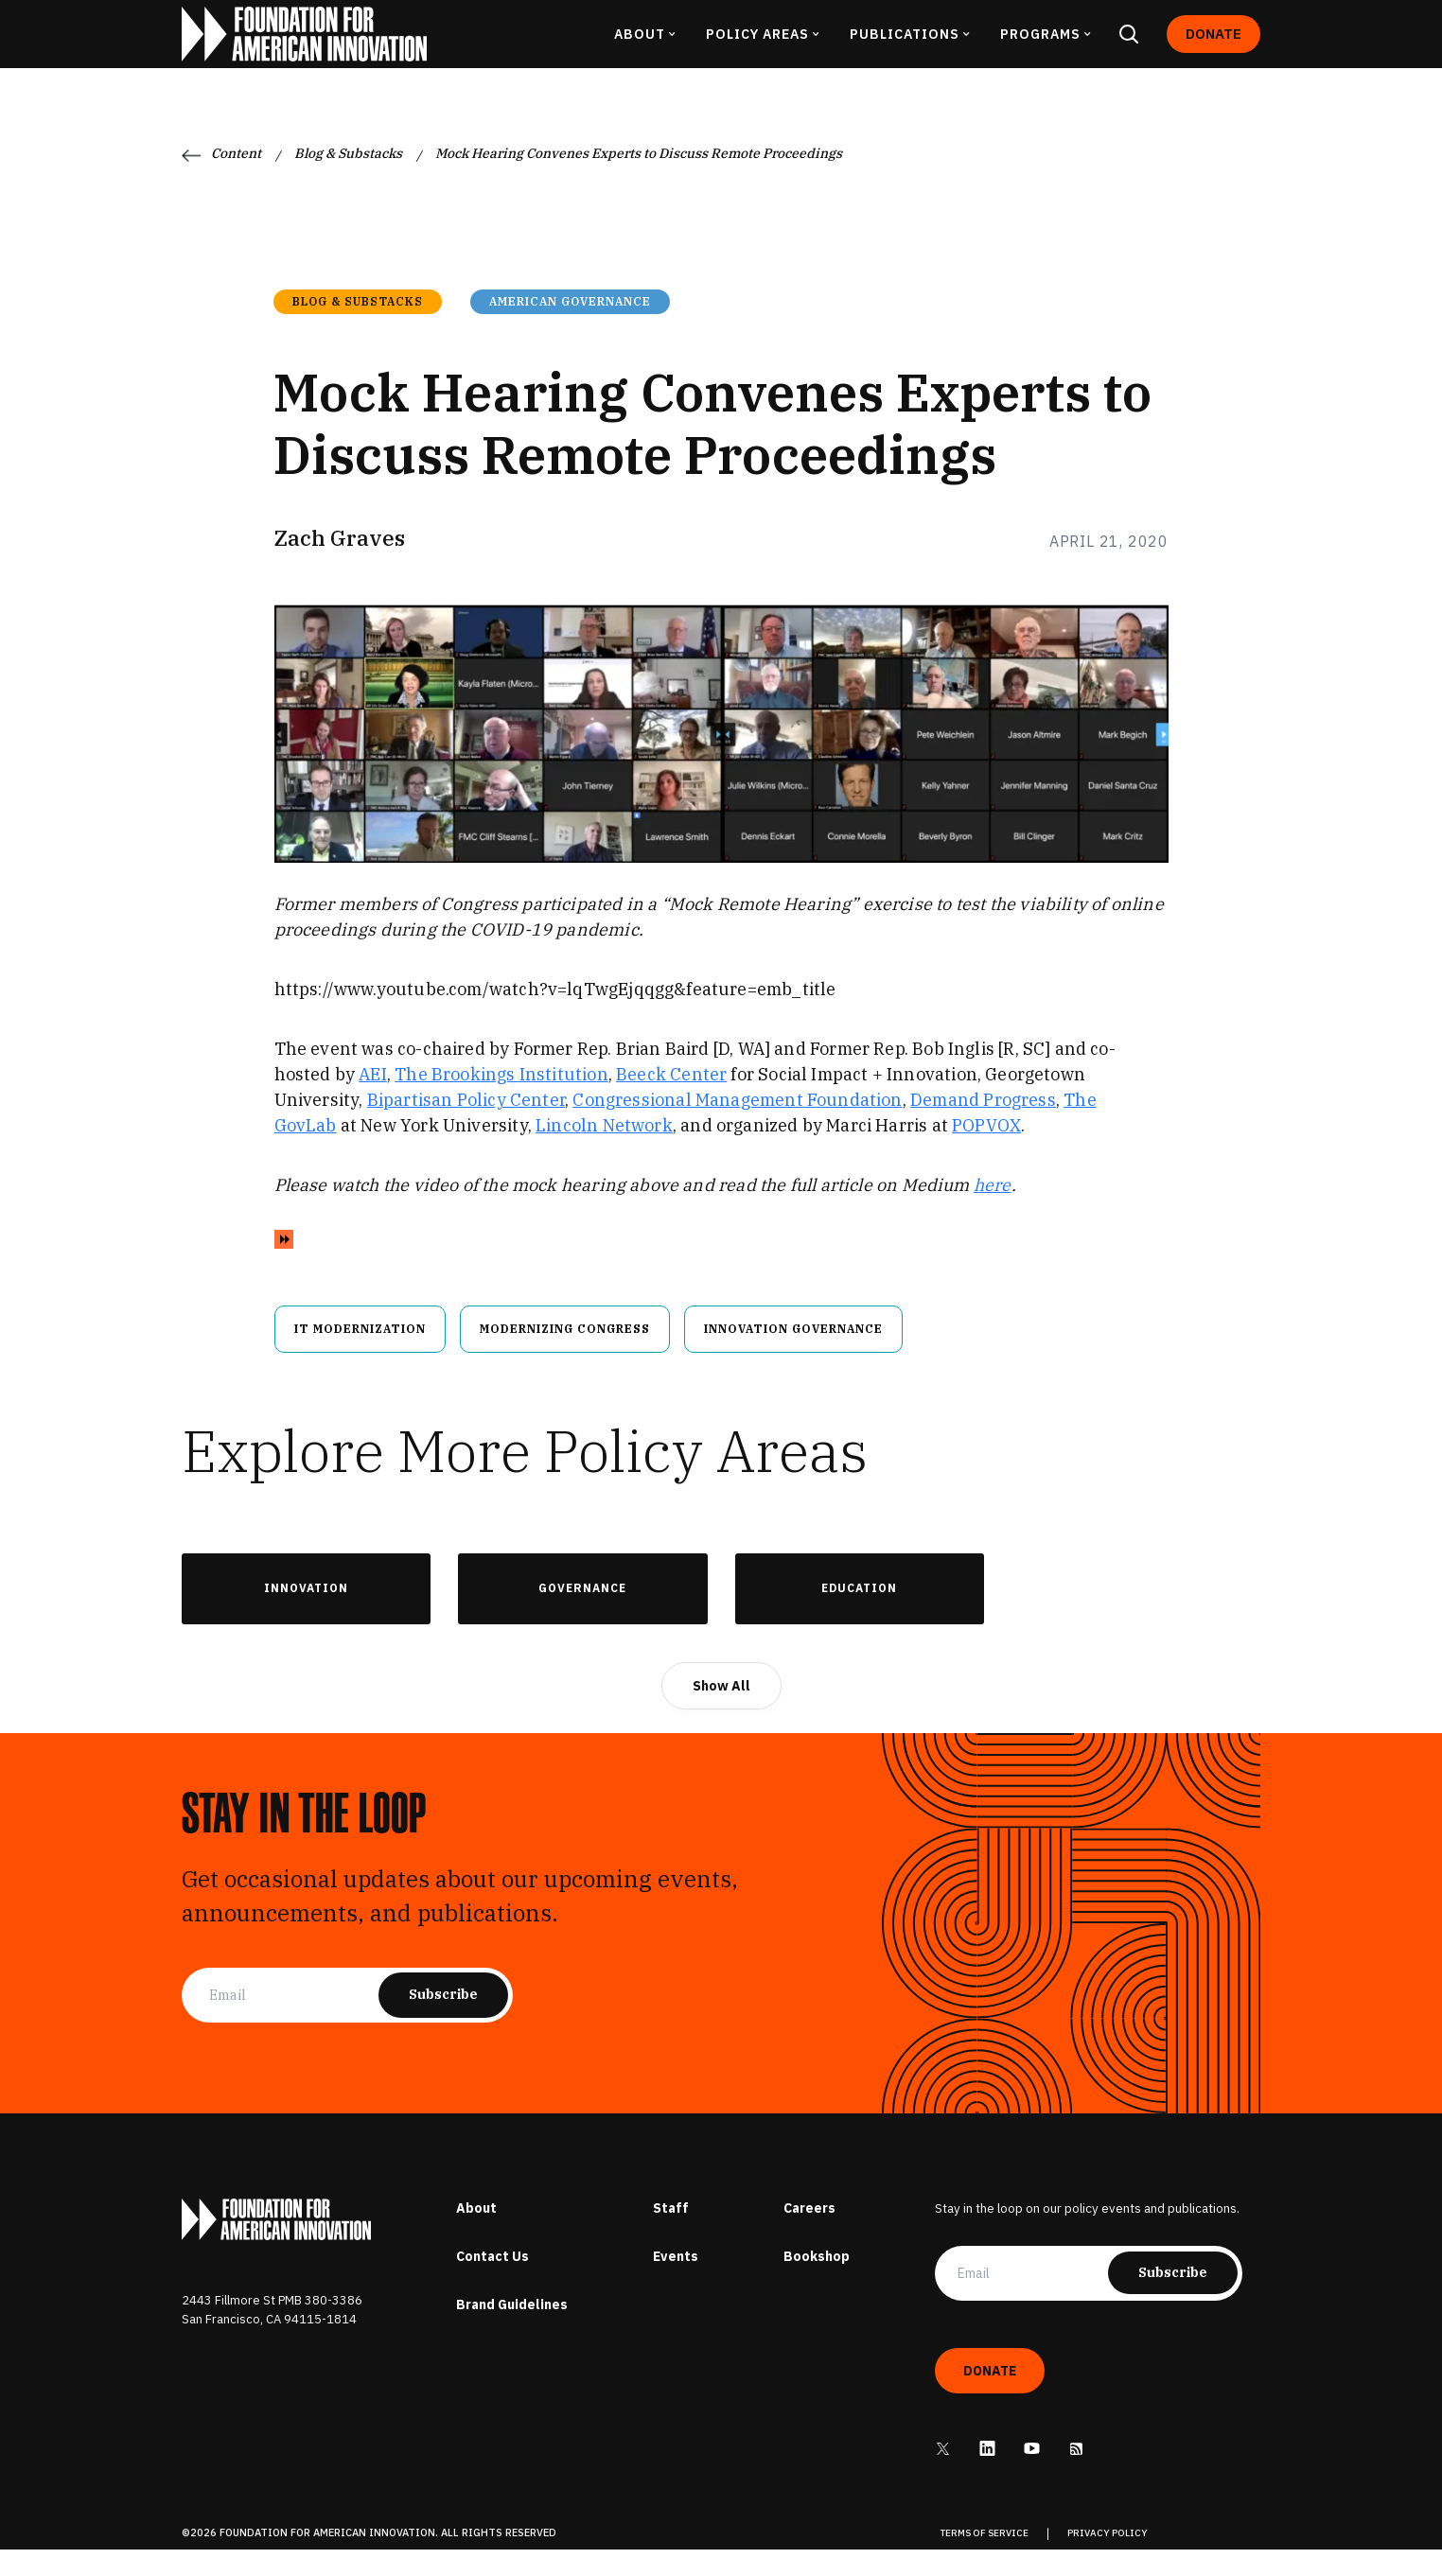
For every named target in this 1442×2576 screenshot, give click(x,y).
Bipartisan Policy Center (466, 1125)
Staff (671, 2233)
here (992, 1210)
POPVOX (986, 1151)
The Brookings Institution (501, 1100)
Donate (1213, 47)
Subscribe (443, 2019)
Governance (582, 1614)
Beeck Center (671, 1100)
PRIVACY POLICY (1107, 2560)
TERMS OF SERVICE (985, 2560)
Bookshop (816, 2281)
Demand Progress (983, 1125)
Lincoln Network (604, 1151)
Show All (721, 1711)
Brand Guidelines (512, 2330)
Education (859, 1614)
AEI (373, 1100)
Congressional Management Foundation (737, 1125)
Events (675, 2281)
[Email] (293, 2020)
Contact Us (492, 2281)
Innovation (306, 1614)
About (476, 2233)
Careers (809, 2233)
